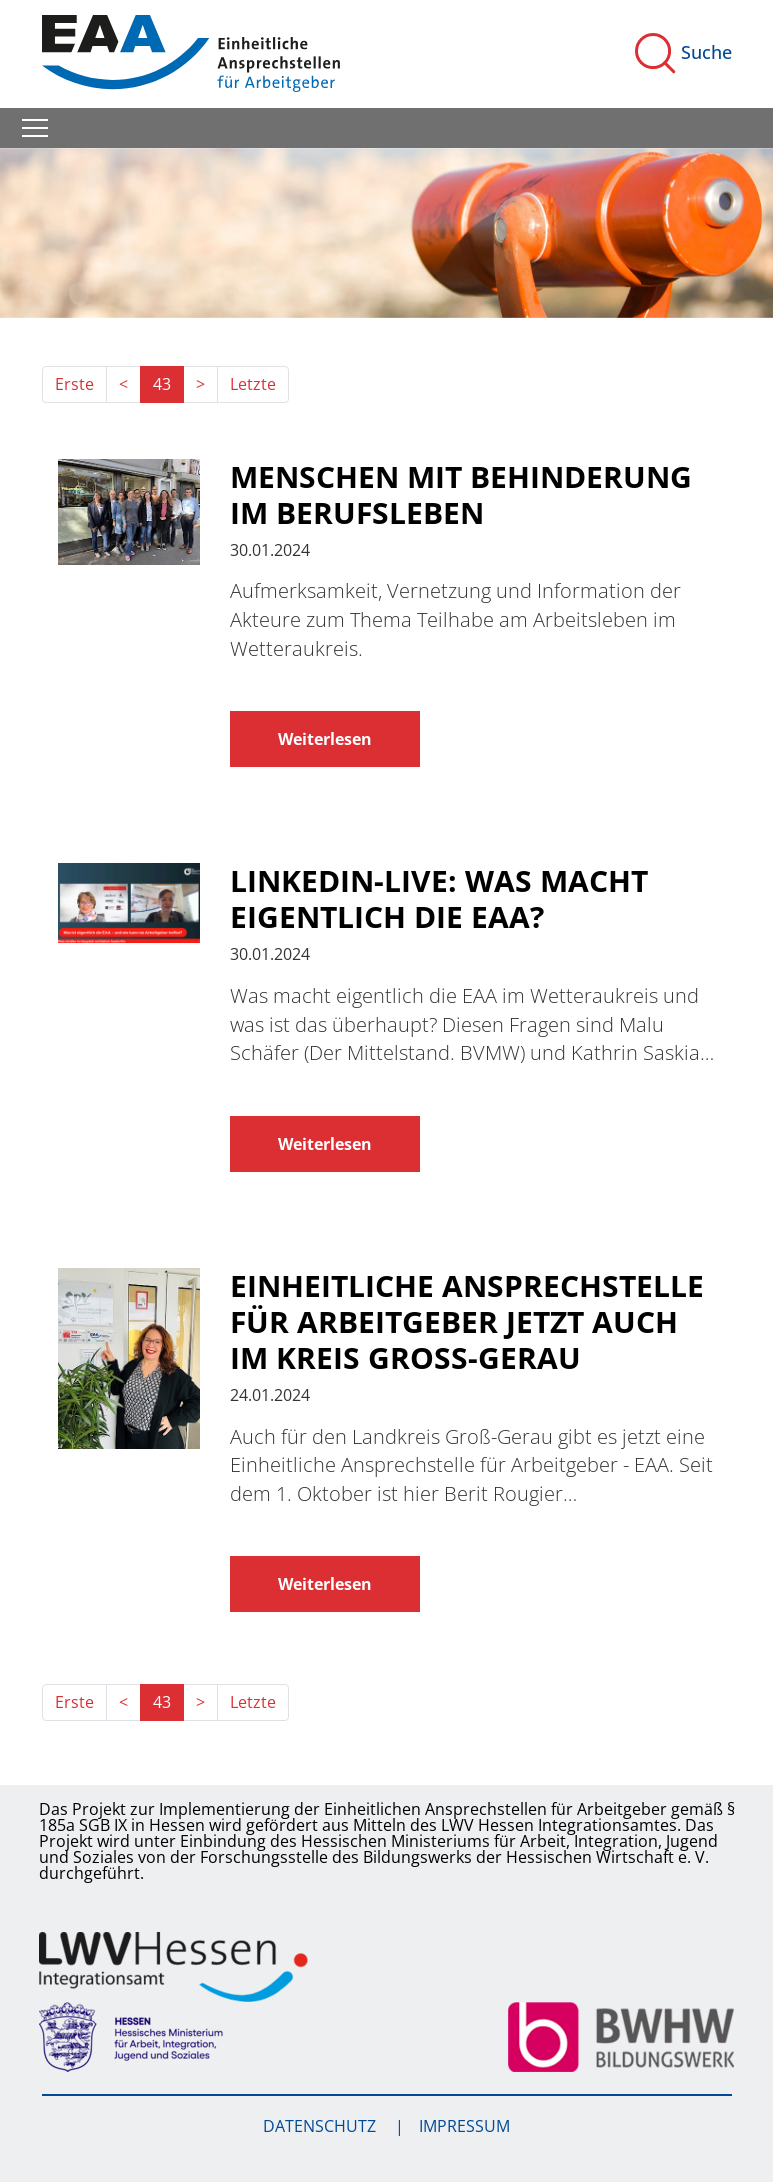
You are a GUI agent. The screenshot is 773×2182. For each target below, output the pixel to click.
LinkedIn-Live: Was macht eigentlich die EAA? (439, 899)
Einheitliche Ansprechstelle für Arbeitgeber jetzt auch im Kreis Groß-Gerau (467, 1322)
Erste (74, 384)
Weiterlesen (325, 739)
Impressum (464, 2126)
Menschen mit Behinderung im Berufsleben (461, 495)
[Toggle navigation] (35, 128)
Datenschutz (321, 2126)
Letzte (253, 384)
